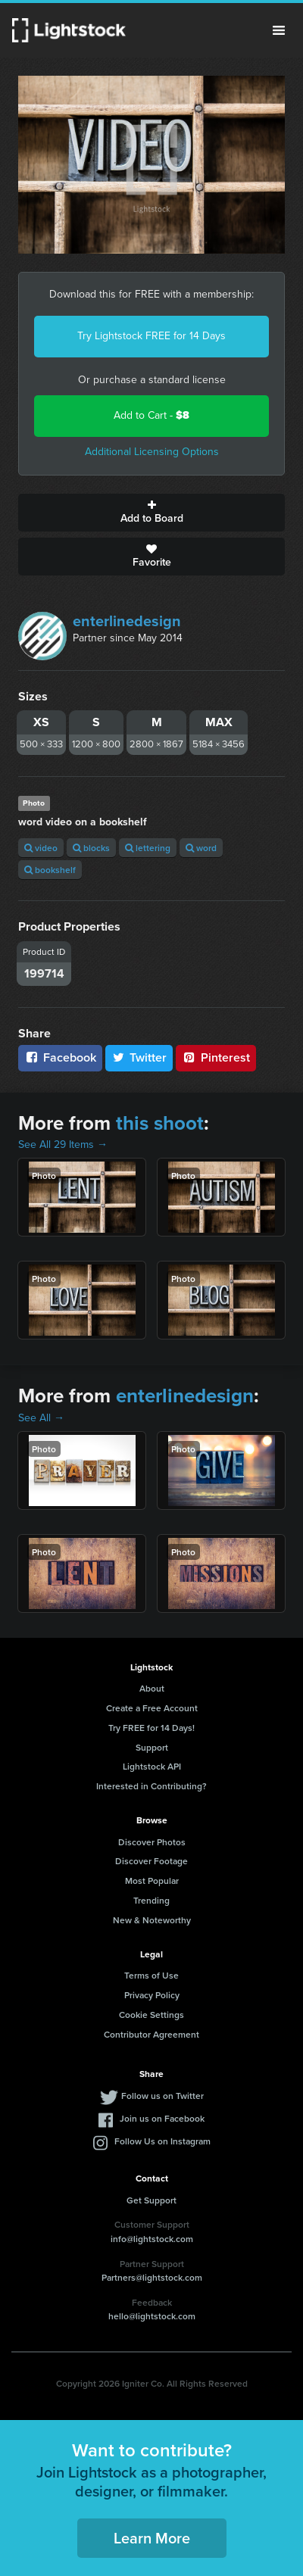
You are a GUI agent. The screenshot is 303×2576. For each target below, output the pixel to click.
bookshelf (50, 869)
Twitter (139, 1057)
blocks (91, 847)
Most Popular (152, 1880)
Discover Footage (151, 1860)
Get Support (151, 2200)
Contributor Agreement (151, 2034)
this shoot (160, 1123)
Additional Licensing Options (152, 452)
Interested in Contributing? (151, 1785)
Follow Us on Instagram (162, 2141)
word (201, 847)
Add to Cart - (151, 415)
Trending (151, 1900)
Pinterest (216, 1057)
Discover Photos (152, 1841)
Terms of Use (151, 1975)
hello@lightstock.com (151, 2315)
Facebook (60, 1057)
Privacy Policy (152, 1994)
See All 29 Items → (63, 1144)
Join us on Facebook (162, 2118)
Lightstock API (152, 1766)
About (151, 1688)
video (41, 847)
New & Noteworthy (152, 1919)
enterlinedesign (127, 621)
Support (152, 1747)
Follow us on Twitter (162, 2095)
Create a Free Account (152, 1707)
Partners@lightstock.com (152, 2277)
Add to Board (151, 512)
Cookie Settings (151, 2014)
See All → (41, 1418)
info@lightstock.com (152, 2238)
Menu (279, 30)
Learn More (152, 2538)
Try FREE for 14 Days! (151, 1727)
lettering (147, 847)
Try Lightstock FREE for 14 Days (151, 336)
